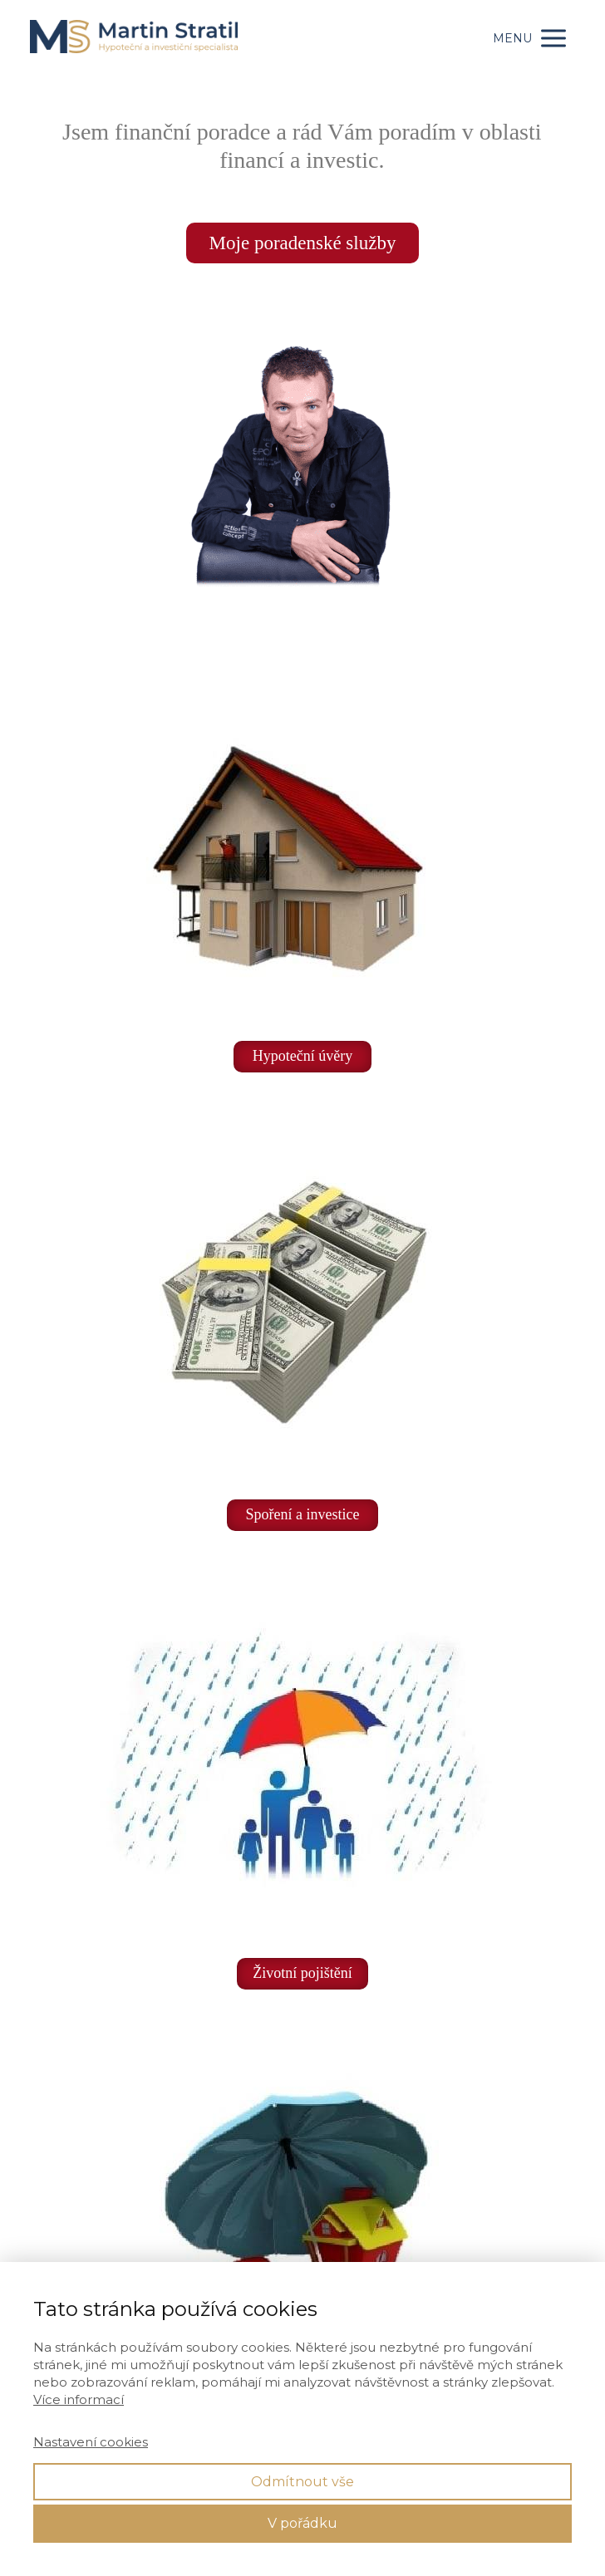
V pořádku (302, 2523)
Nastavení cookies (90, 2442)
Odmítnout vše (302, 2482)
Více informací (78, 2399)
